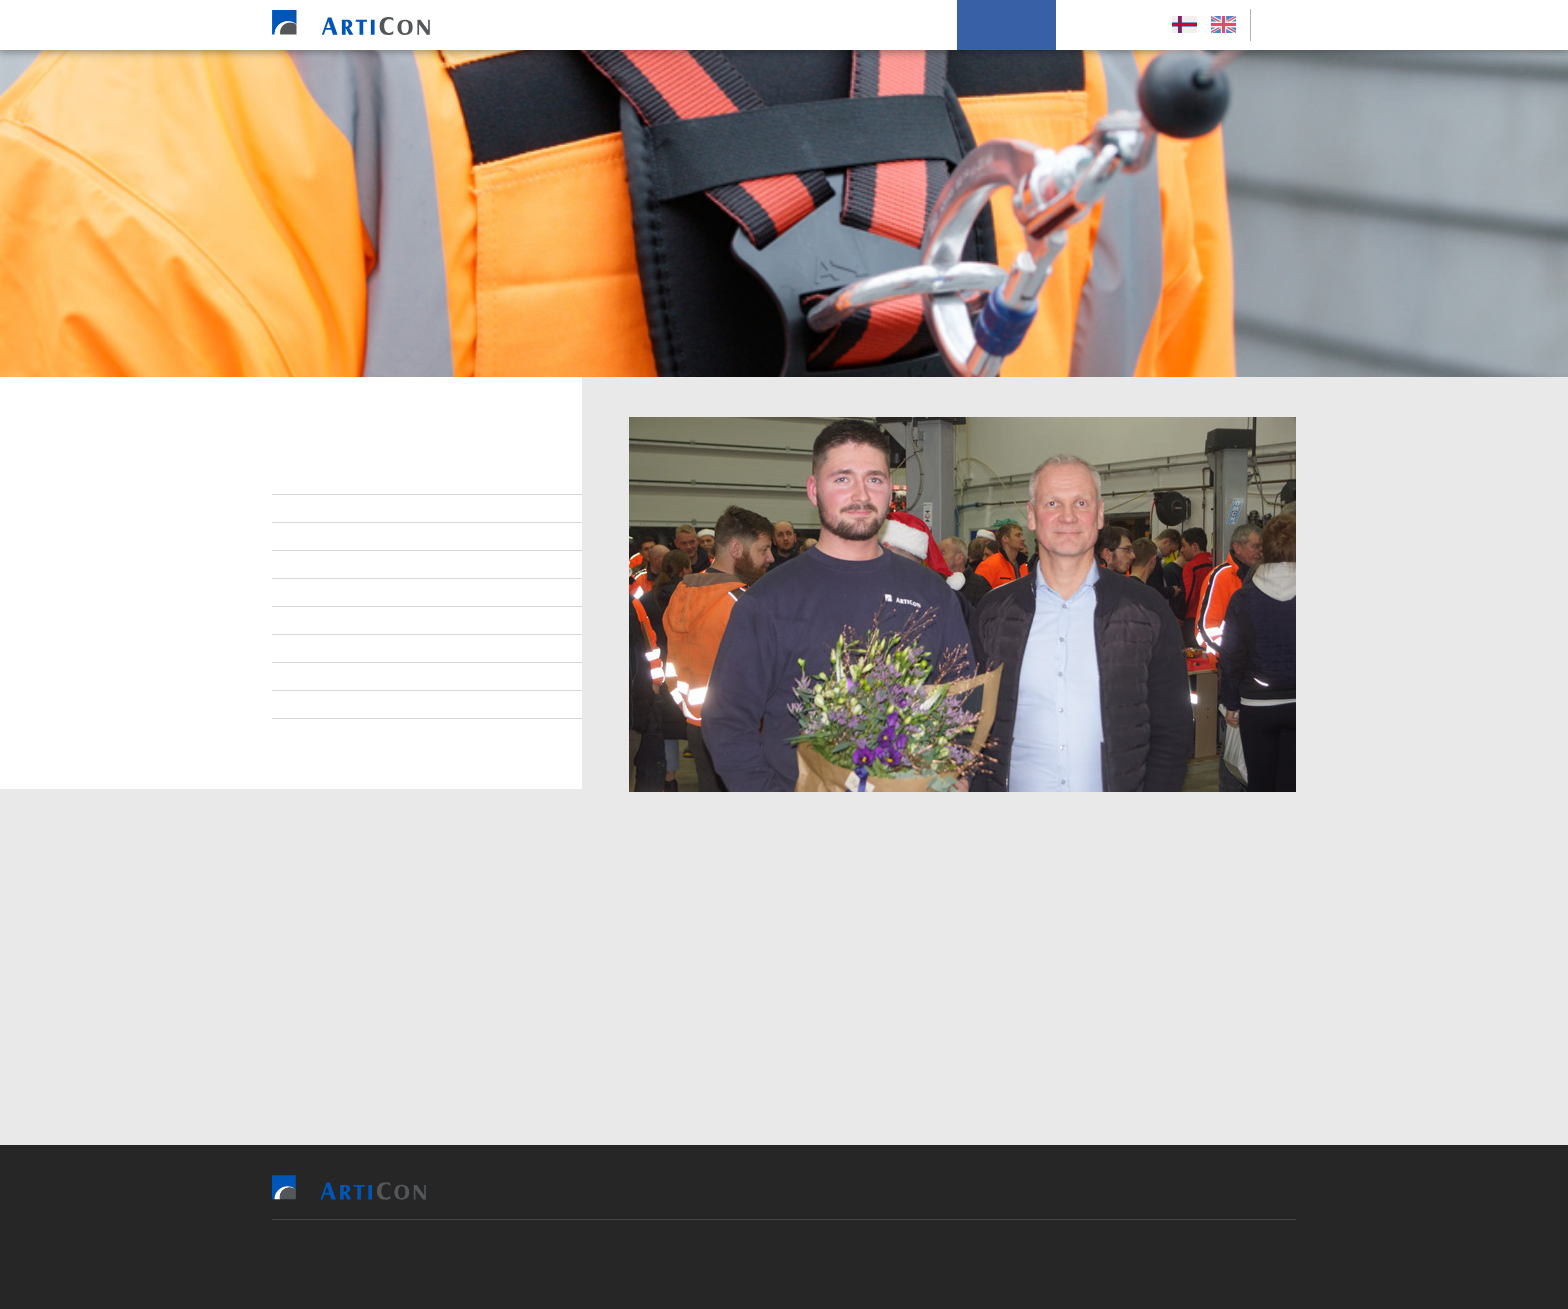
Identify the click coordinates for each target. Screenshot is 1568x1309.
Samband (331, 593)
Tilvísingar (742, 25)
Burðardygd (342, 649)
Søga (318, 705)
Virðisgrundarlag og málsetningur (423, 621)
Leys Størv (1108, 25)
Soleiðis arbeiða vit (875, 25)
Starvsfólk (340, 509)
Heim (566, 25)
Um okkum (1006, 25)
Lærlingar (336, 537)
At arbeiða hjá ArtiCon (378, 565)
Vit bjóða (643, 25)
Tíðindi (324, 677)
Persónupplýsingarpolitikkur (402, 733)
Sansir (899, 1264)
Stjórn (323, 481)
